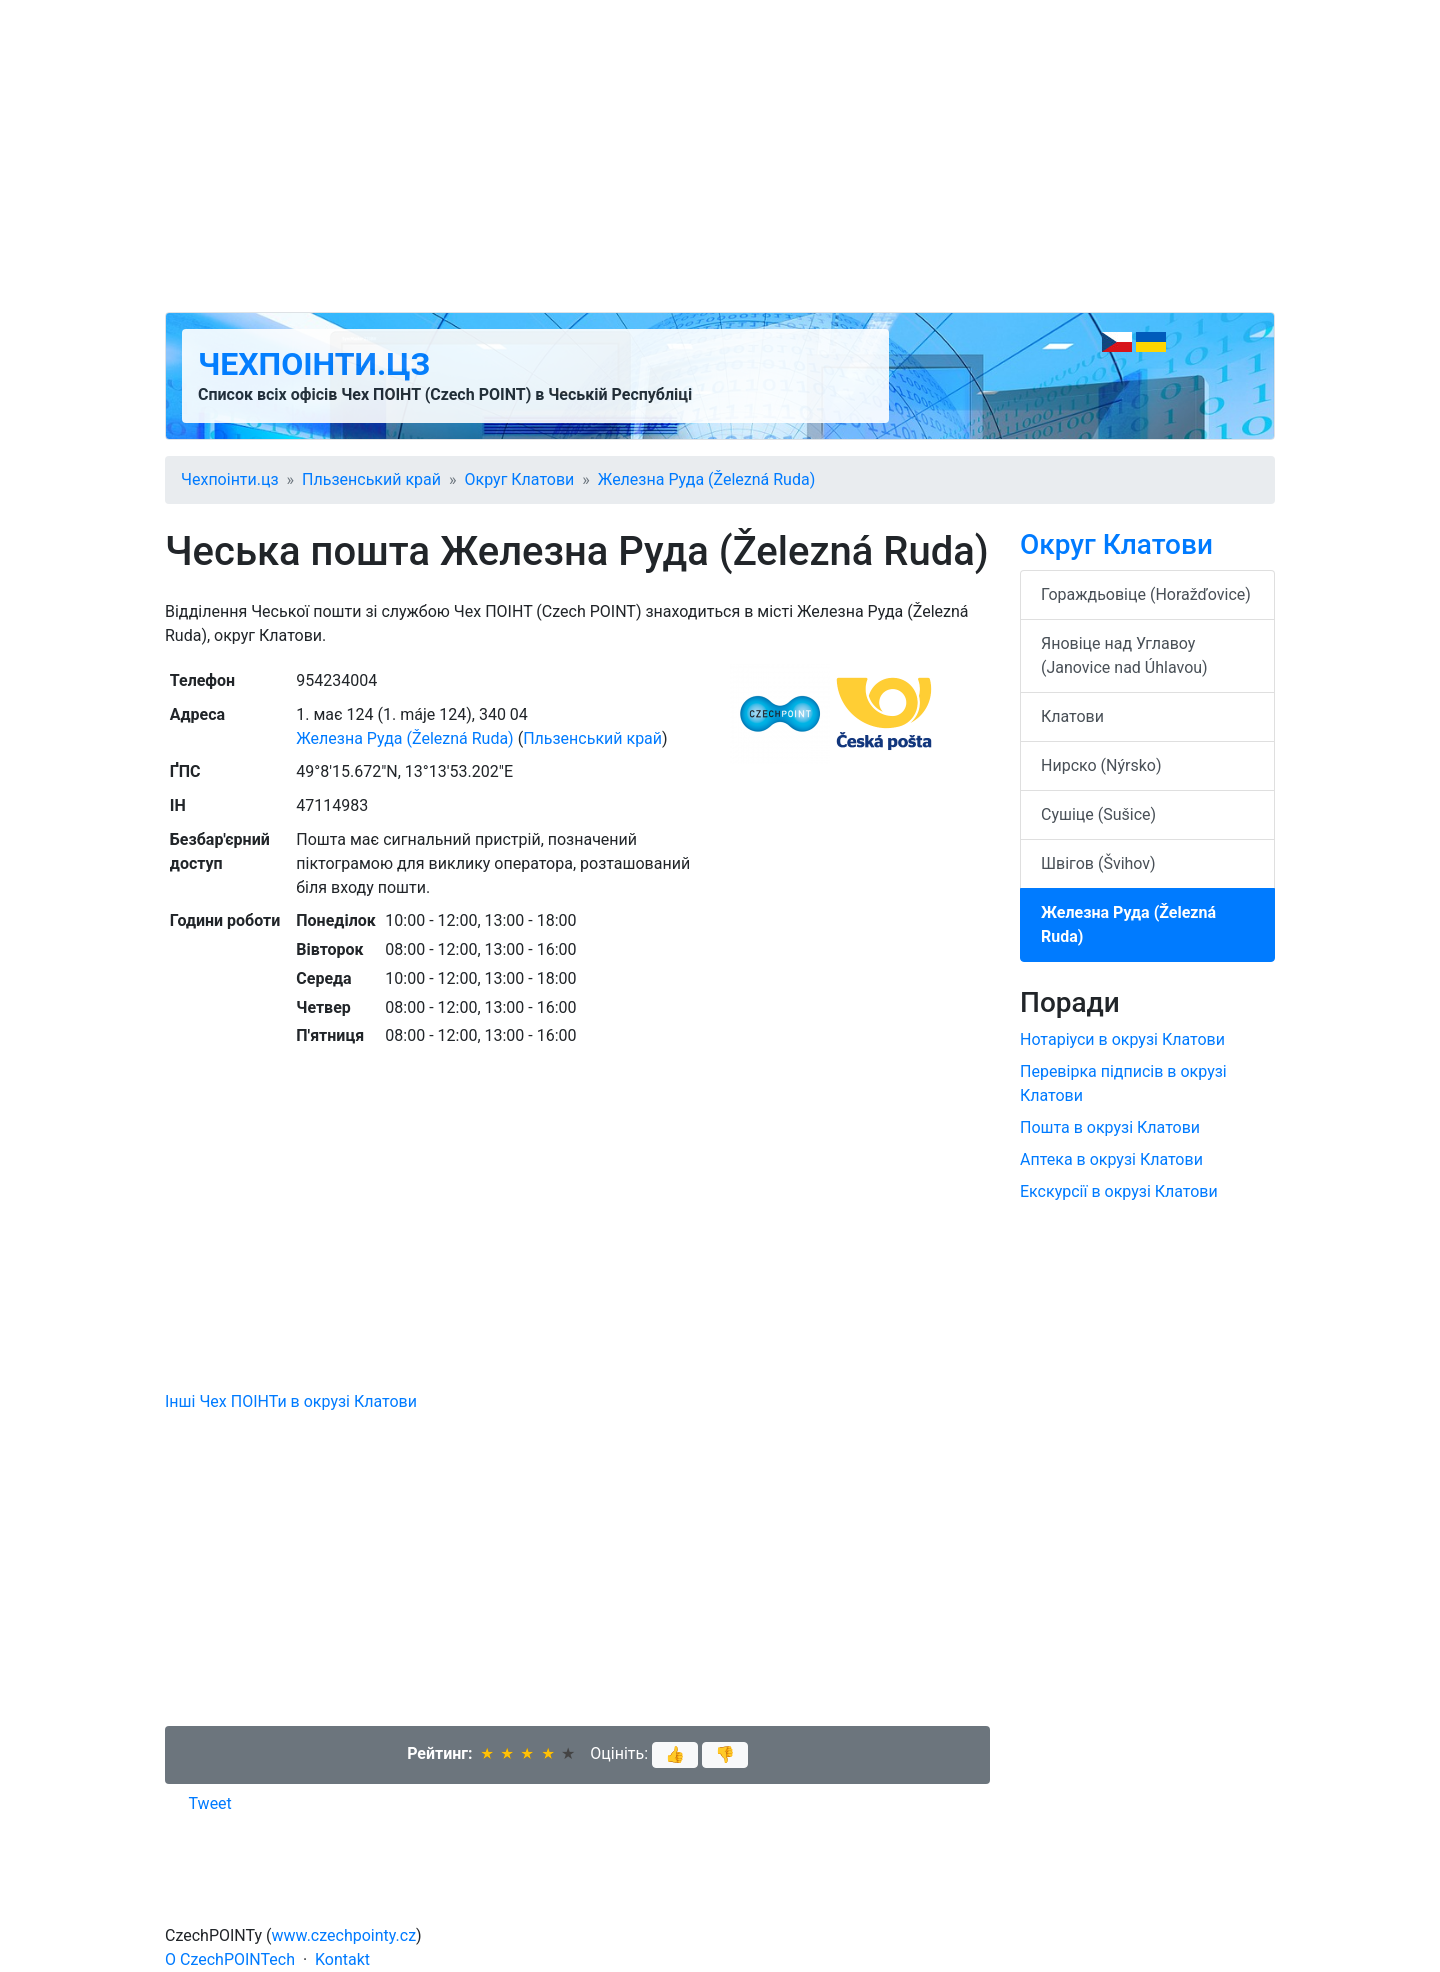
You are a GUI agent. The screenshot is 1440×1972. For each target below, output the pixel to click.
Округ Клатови (520, 479)
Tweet (210, 1803)
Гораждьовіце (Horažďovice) (1146, 594)
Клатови (1072, 716)
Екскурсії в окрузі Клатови (1119, 1191)
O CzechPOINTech (230, 1959)
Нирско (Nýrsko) (1101, 765)
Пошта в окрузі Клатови (1110, 1127)
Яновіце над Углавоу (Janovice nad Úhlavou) (1124, 655)
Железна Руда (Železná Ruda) (706, 479)
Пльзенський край (371, 479)
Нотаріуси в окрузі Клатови (1122, 1039)
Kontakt (342, 1959)
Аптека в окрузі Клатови (1111, 1159)
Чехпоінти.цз (314, 364)
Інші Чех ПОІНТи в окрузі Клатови (291, 1401)
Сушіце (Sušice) (1098, 814)
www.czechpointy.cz (344, 1935)
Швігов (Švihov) (1098, 863)
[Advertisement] (720, 156)
